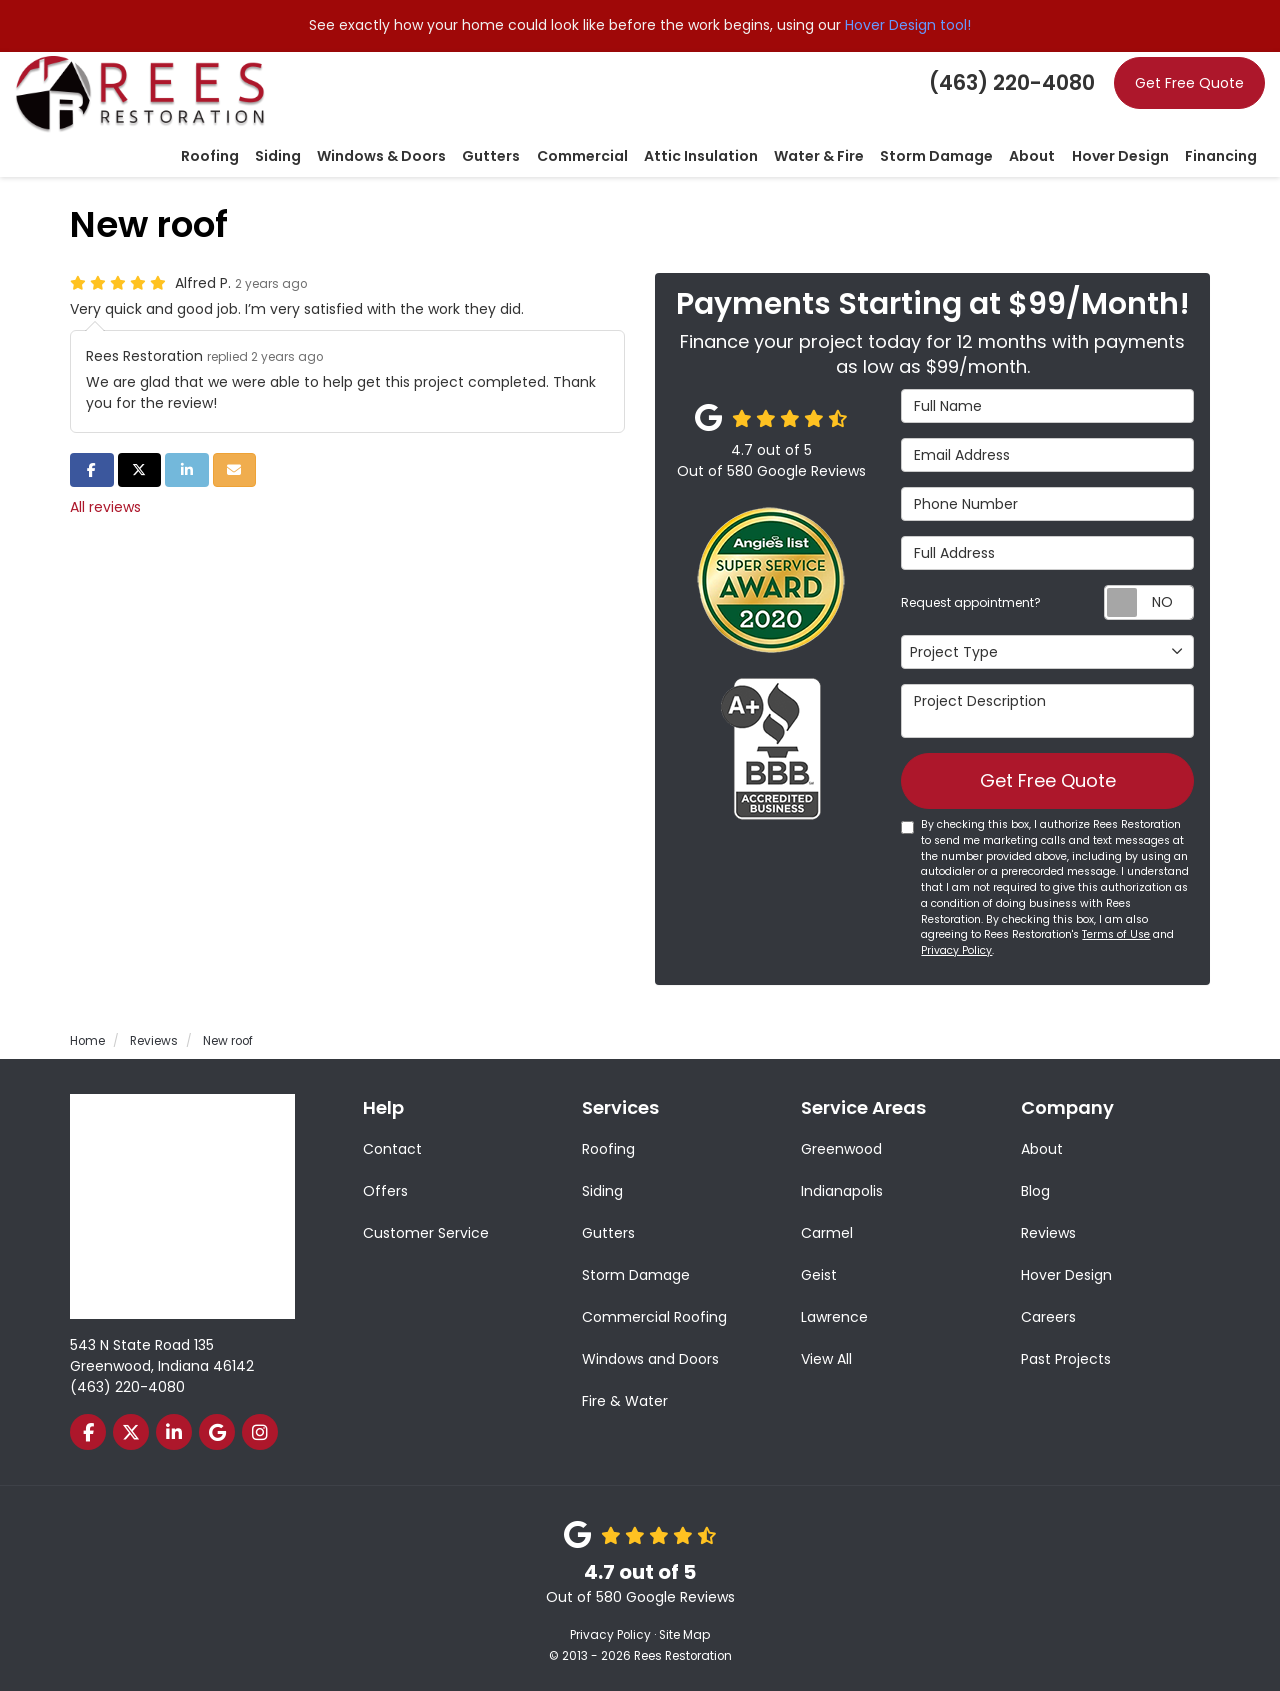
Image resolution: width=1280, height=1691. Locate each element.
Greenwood (841, 1149)
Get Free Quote (1189, 83)
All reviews (105, 507)
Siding (602, 1191)
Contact (392, 1149)
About (1042, 1149)
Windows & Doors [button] (383, 157)
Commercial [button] (583, 157)
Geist (819, 1275)
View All (826, 1359)
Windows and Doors (650, 1359)
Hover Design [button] (1120, 157)
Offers (385, 1191)
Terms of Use (1116, 935)
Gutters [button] (493, 157)
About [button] (1033, 157)
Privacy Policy (956, 950)
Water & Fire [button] (820, 157)
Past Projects (1066, 1359)
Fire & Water (625, 1401)
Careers (1048, 1317)
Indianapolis (842, 1191)
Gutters (608, 1233)
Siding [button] (280, 157)
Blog (1035, 1191)
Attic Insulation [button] (702, 157)
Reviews (1048, 1233)
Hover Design (1066, 1275)
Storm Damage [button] (937, 157)
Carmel (827, 1233)
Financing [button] (1221, 157)
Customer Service (426, 1233)
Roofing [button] (212, 157)
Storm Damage (636, 1275)
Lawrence (834, 1317)
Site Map (684, 1635)
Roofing (608, 1149)
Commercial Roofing (654, 1317)
